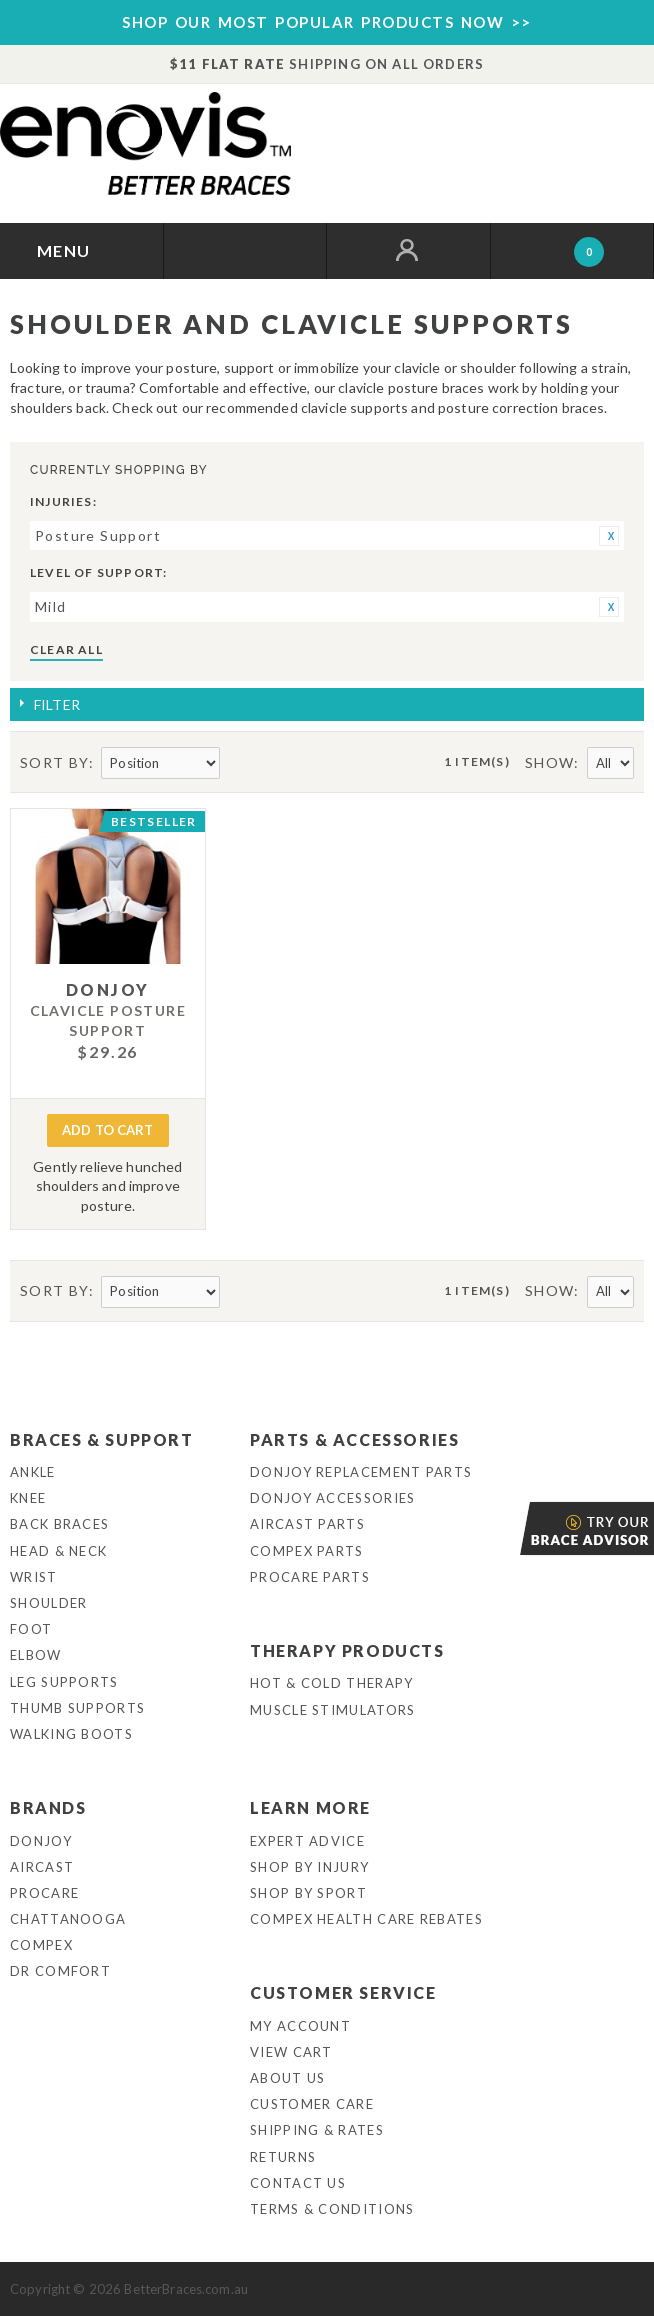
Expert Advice (307, 1841)
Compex (41, 1945)
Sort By (54, 762)
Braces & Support (102, 1439)
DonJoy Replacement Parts (361, 1472)
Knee (28, 1498)
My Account (300, 2026)
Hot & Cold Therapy (331, 1683)
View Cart (291, 2052)
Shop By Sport (308, 1893)
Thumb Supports (77, 1708)
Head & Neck (58, 1551)
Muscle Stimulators (332, 1710)
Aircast (42, 1867)
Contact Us (298, 2183)
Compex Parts (307, 1551)
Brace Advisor (522, 1528)
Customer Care (312, 2104)
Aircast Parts (307, 1524)
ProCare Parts (310, 1577)
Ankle (33, 1472)
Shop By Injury (309, 1867)
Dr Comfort (60, 1971)
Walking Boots (71, 1734)
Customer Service (343, 1992)
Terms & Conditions (332, 2209)
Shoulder (48, 1603)
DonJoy (41, 1841)
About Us (287, 2078)
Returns (283, 2157)
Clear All (66, 649)
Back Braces (59, 1524)
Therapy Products (347, 1650)
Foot (31, 1629)
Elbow (36, 1655)
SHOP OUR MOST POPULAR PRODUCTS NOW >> (327, 22)
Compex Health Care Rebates (366, 1919)
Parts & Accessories (354, 1439)
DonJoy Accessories (332, 1498)
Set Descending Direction (238, 764)
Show (550, 762)
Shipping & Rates (317, 2130)
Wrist (34, 1577)
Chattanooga (68, 1919)
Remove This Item (609, 536)
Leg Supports (64, 1682)
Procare (44, 1893)
